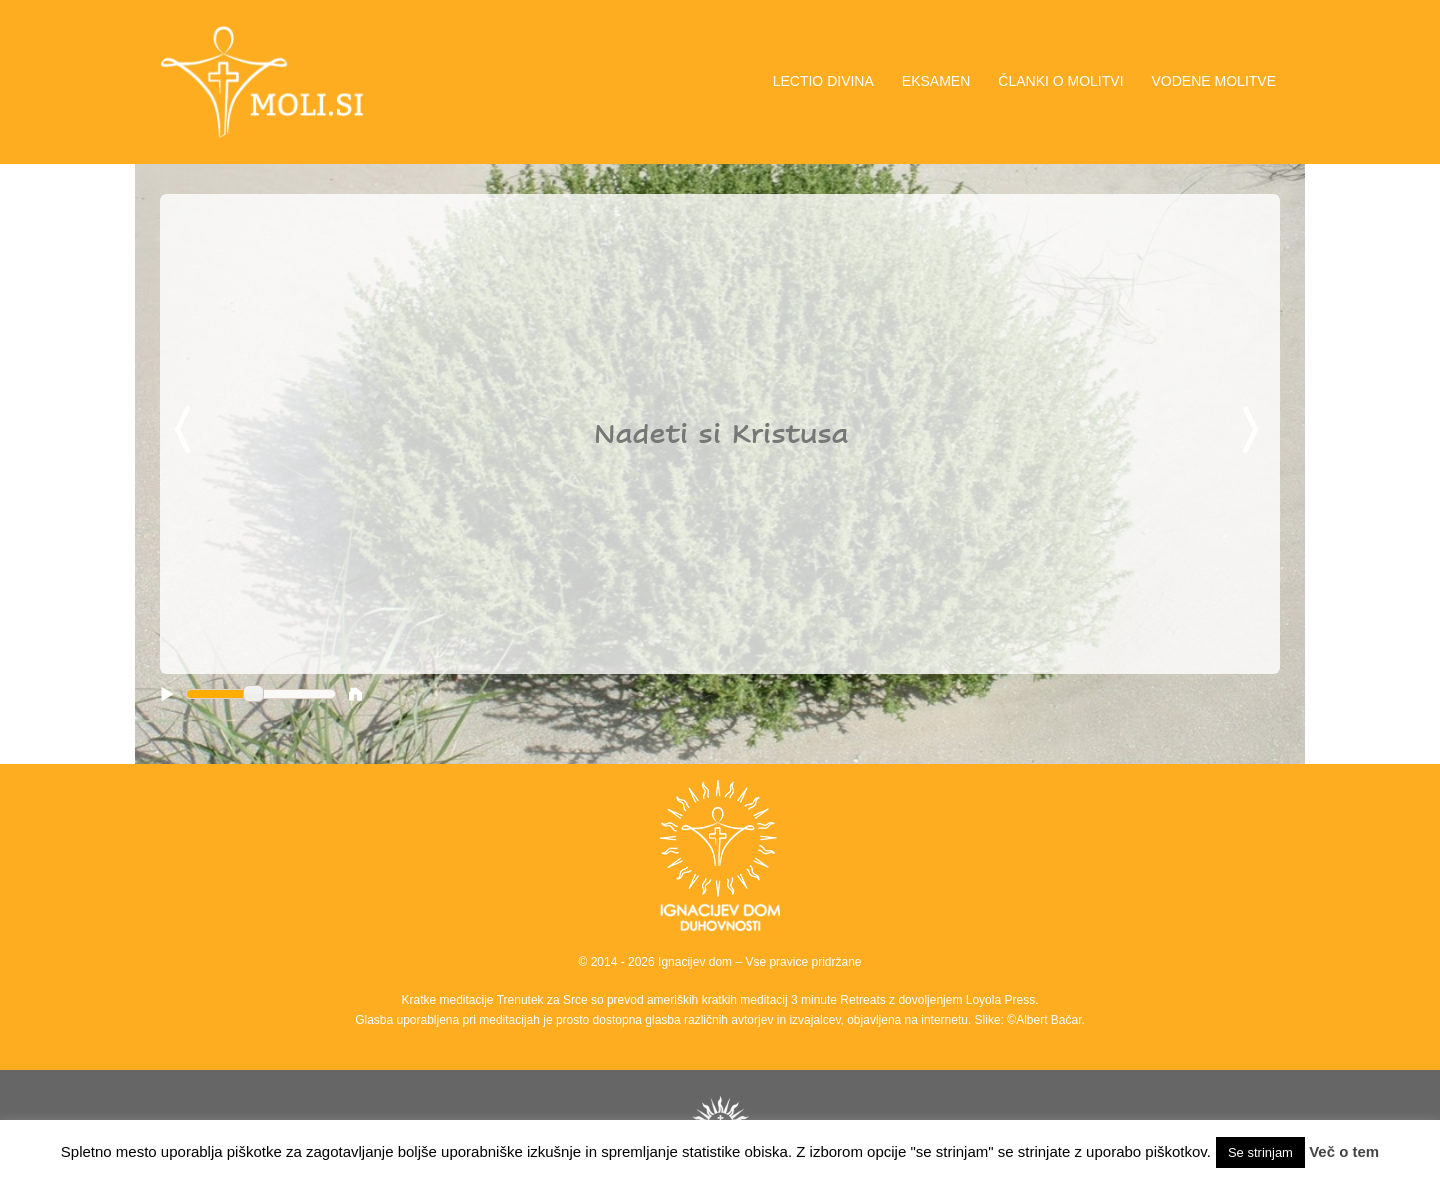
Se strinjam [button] (1260, 1152)
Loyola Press (1000, 1000)
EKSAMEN (936, 81)
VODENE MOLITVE (1214, 81)
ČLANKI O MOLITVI (1060, 81)
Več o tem (1344, 1151)
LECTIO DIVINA (823, 81)
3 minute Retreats (840, 1000)
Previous (186, 431)
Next (1254, 431)
